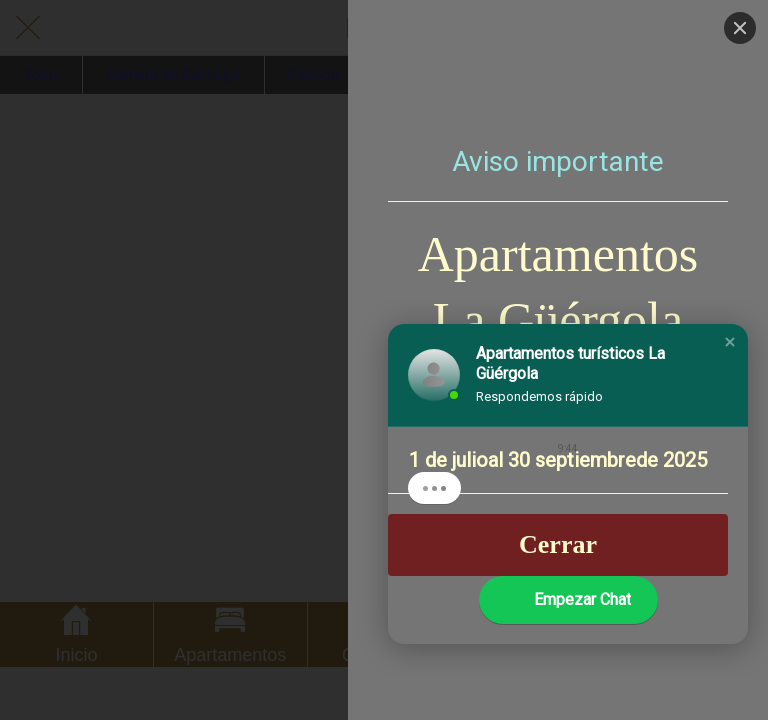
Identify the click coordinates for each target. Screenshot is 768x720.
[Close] (740, 28)
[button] (730, 342)
